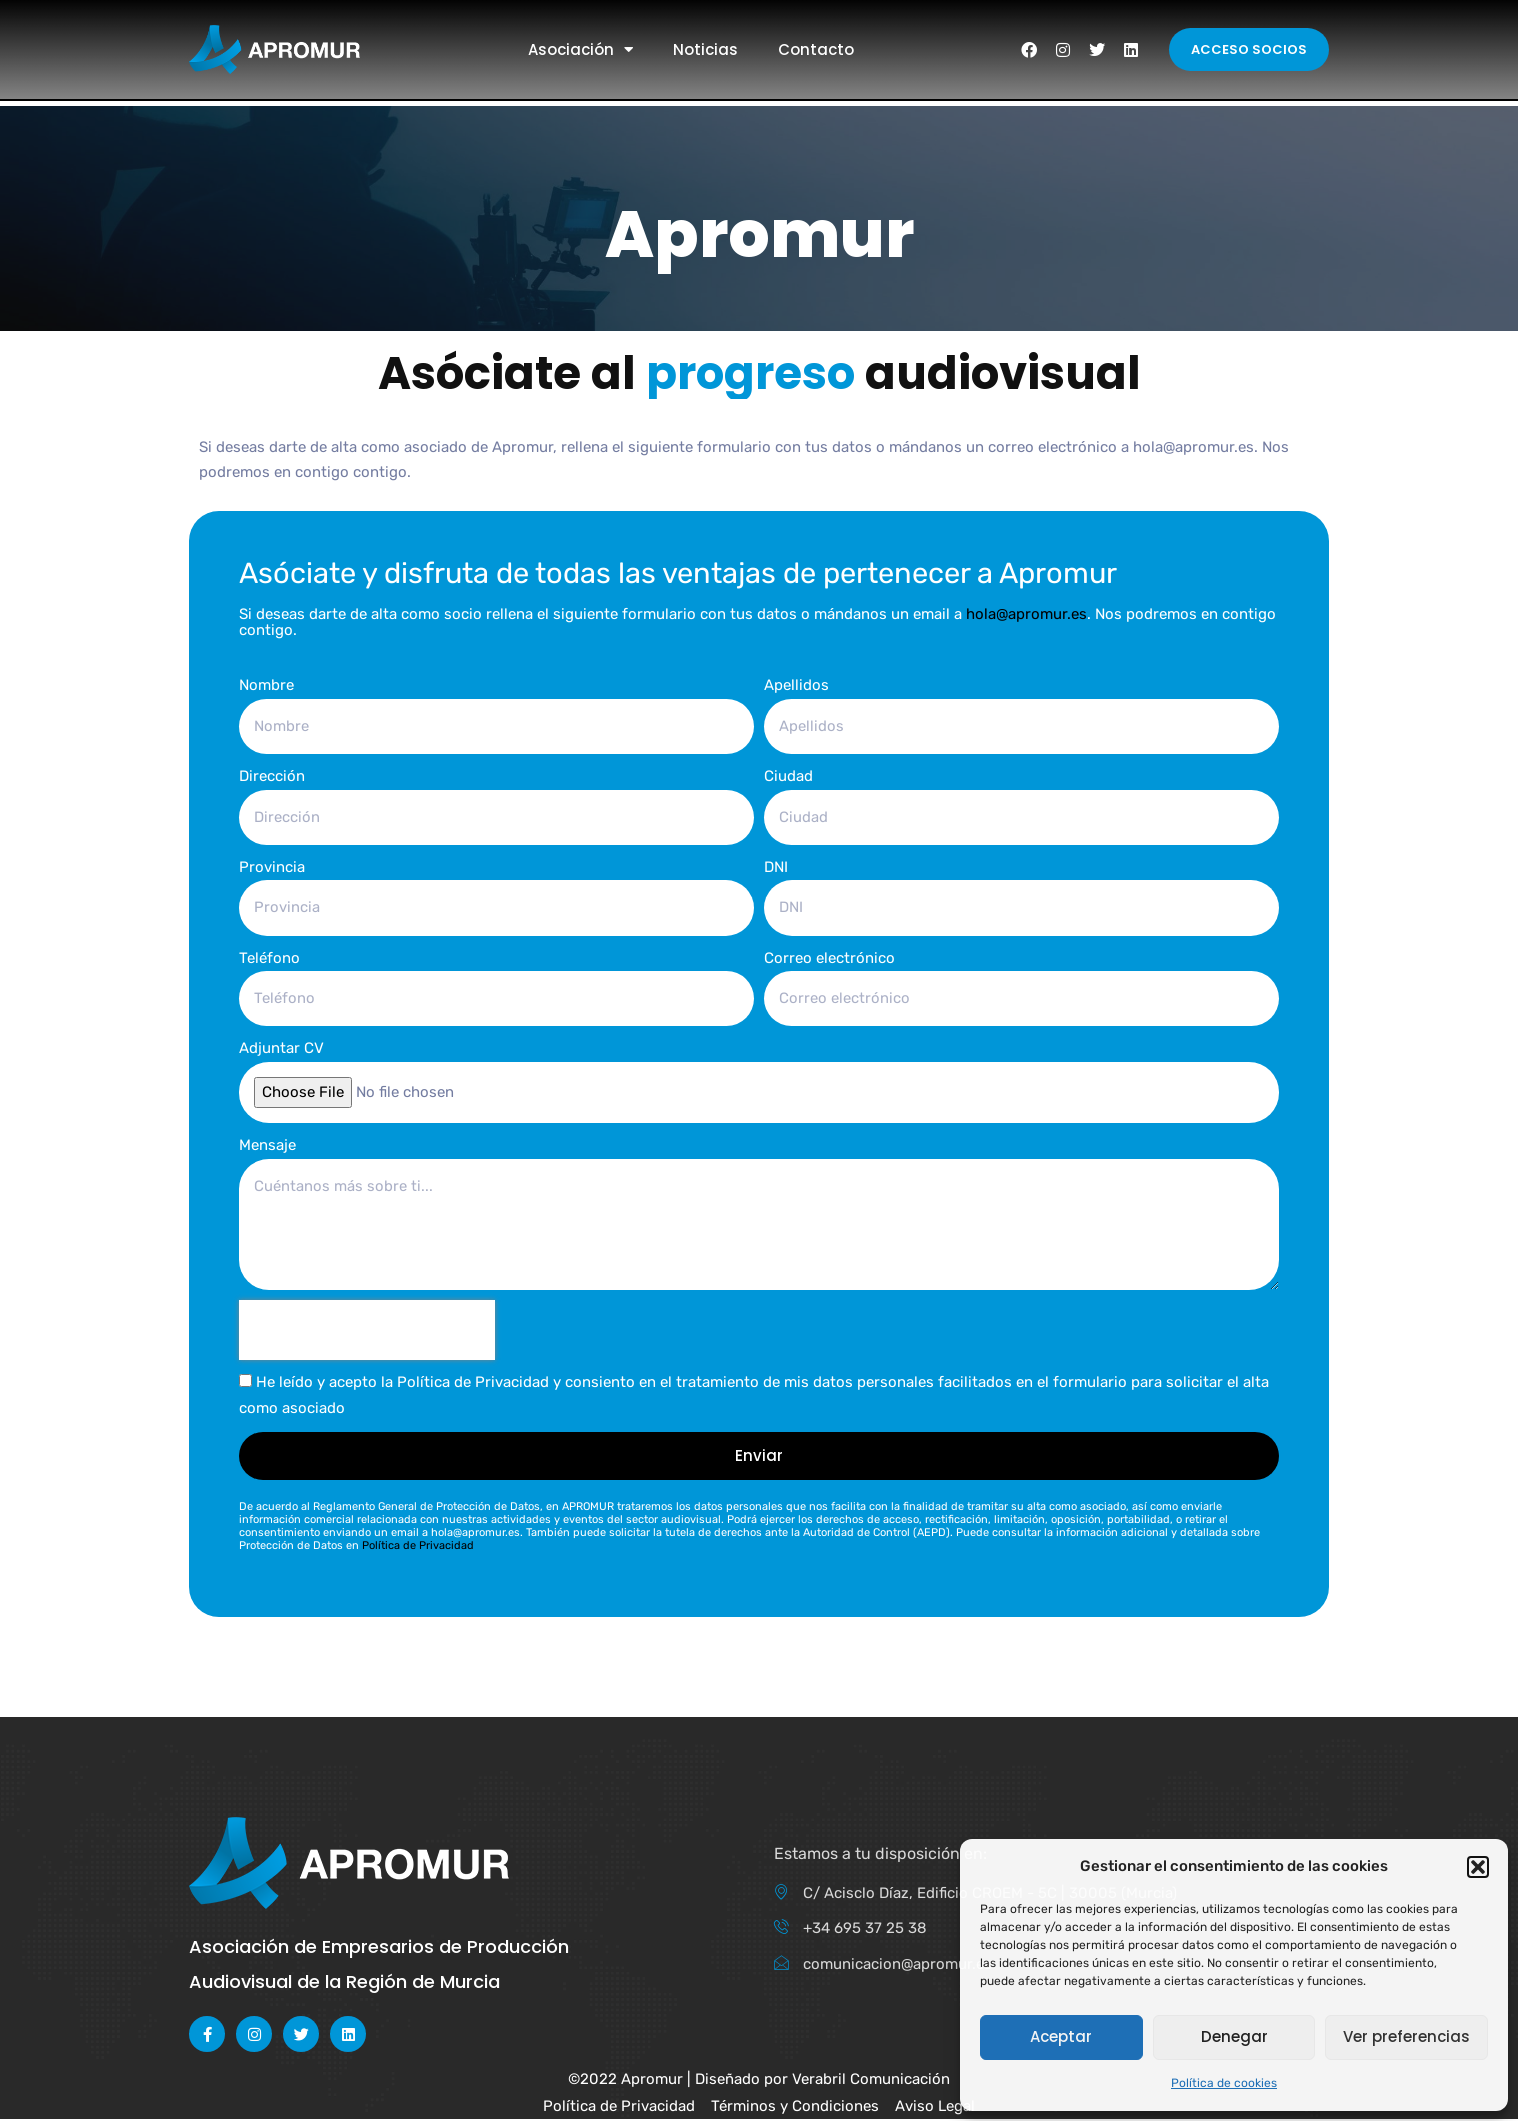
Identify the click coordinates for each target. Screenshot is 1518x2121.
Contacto (816, 50)
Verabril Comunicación (871, 2081)
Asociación (580, 50)
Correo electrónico (829, 958)
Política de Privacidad (418, 1547)
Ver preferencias (1406, 2036)
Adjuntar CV (281, 1049)
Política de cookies (1224, 2083)
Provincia (272, 867)
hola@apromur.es (1026, 614)
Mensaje (267, 1146)
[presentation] (367, 1332)
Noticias (705, 50)
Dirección (272, 776)
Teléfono (269, 958)
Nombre (266, 685)
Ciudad (788, 776)
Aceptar (1061, 2036)
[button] (1478, 1867)
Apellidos (796, 685)
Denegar (1234, 2036)
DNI (776, 867)
